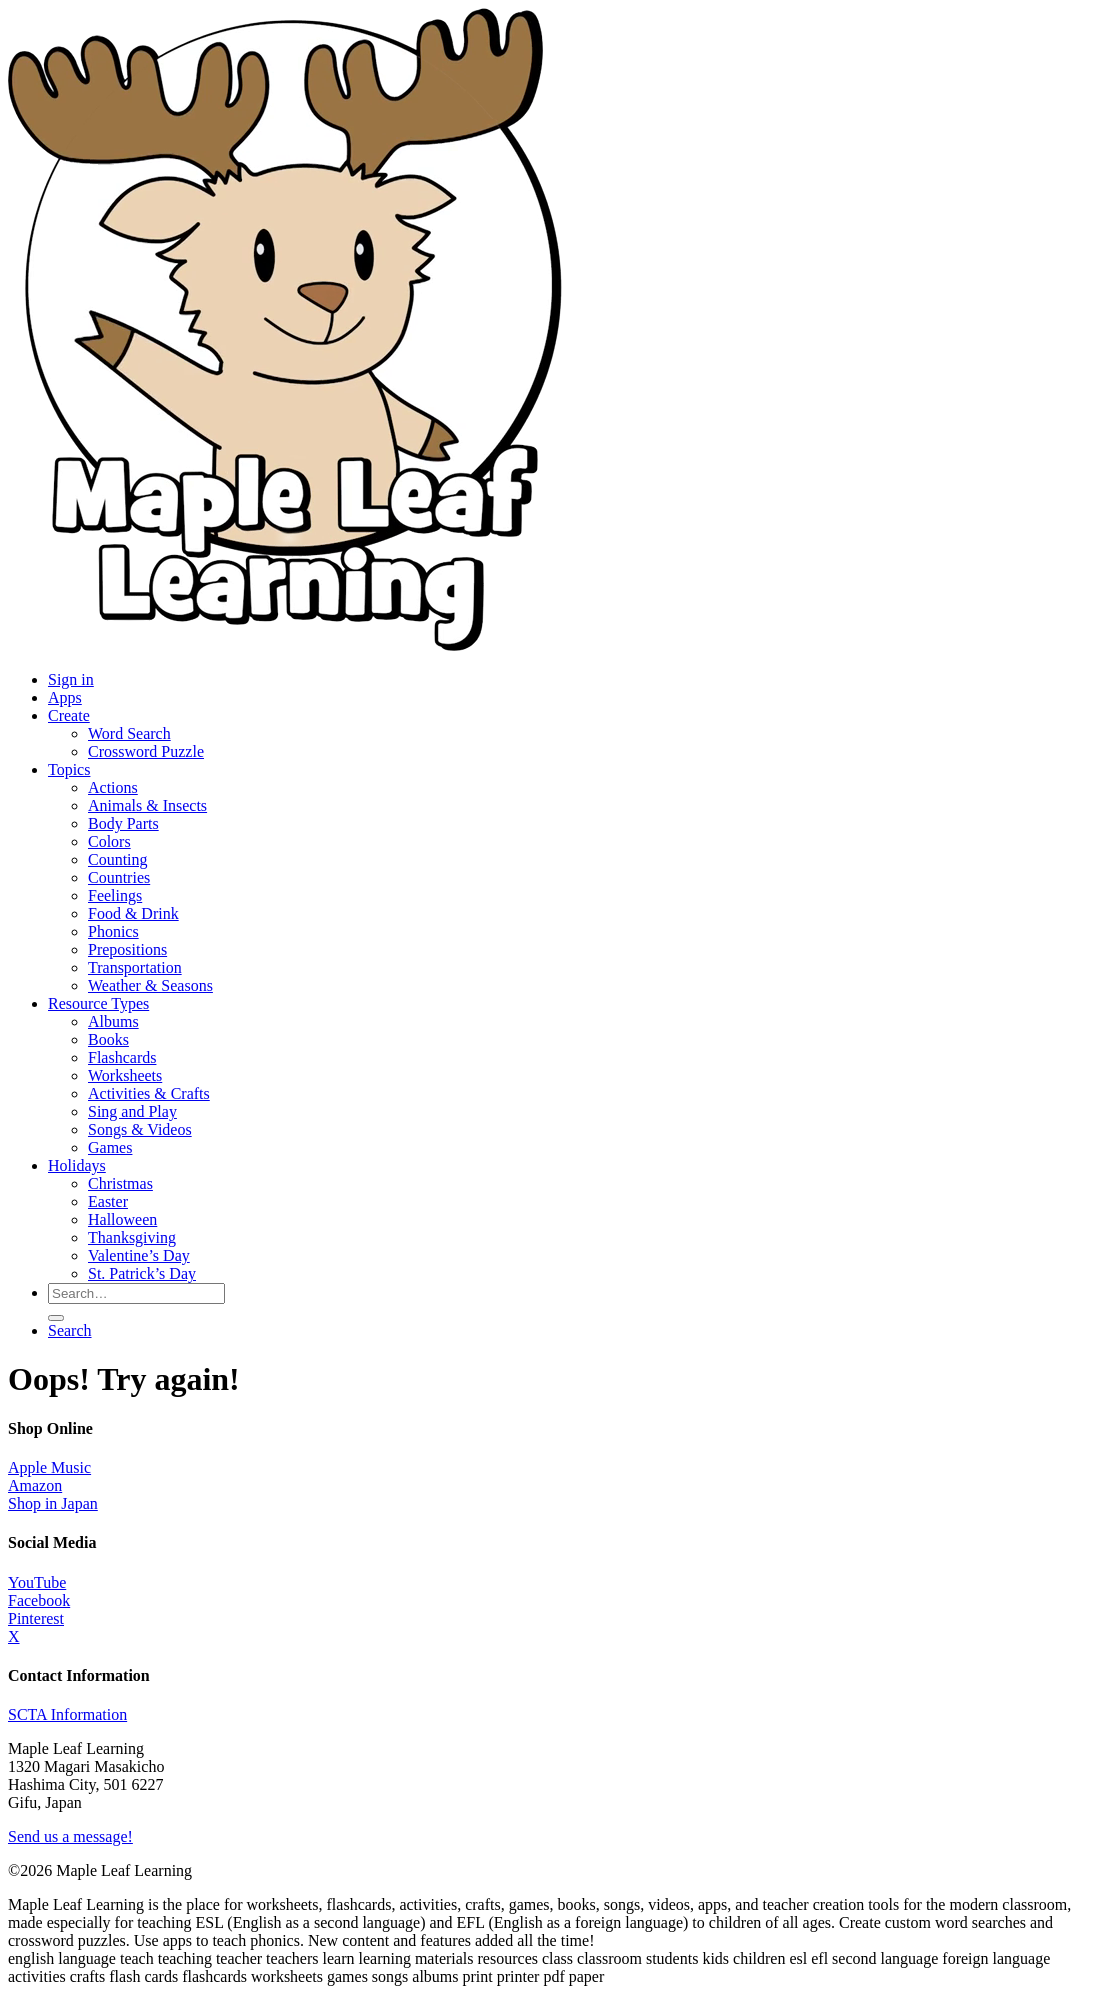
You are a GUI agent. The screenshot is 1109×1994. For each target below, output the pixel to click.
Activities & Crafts (149, 1093)
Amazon (35, 1485)
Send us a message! (70, 1836)
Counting (118, 859)
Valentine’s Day (139, 1255)
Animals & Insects (147, 805)
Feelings (115, 895)
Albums (113, 1021)
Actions (113, 787)
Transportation (135, 967)
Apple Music (49, 1467)
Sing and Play (132, 1111)
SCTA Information (67, 1714)
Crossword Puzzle (146, 751)
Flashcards (122, 1057)
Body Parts (123, 823)
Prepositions (127, 949)
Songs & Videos (140, 1129)
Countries (119, 877)
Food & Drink (133, 913)
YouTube (37, 1582)
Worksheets (125, 1075)
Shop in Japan (53, 1503)
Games (110, 1147)
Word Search (129, 733)
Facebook (39, 1600)
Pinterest (36, 1618)
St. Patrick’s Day (142, 1273)
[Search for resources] (136, 1293)
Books (108, 1039)
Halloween (122, 1219)
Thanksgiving (132, 1237)
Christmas (120, 1183)
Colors (109, 841)
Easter (108, 1201)
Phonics (113, 931)
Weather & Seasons (150, 985)
